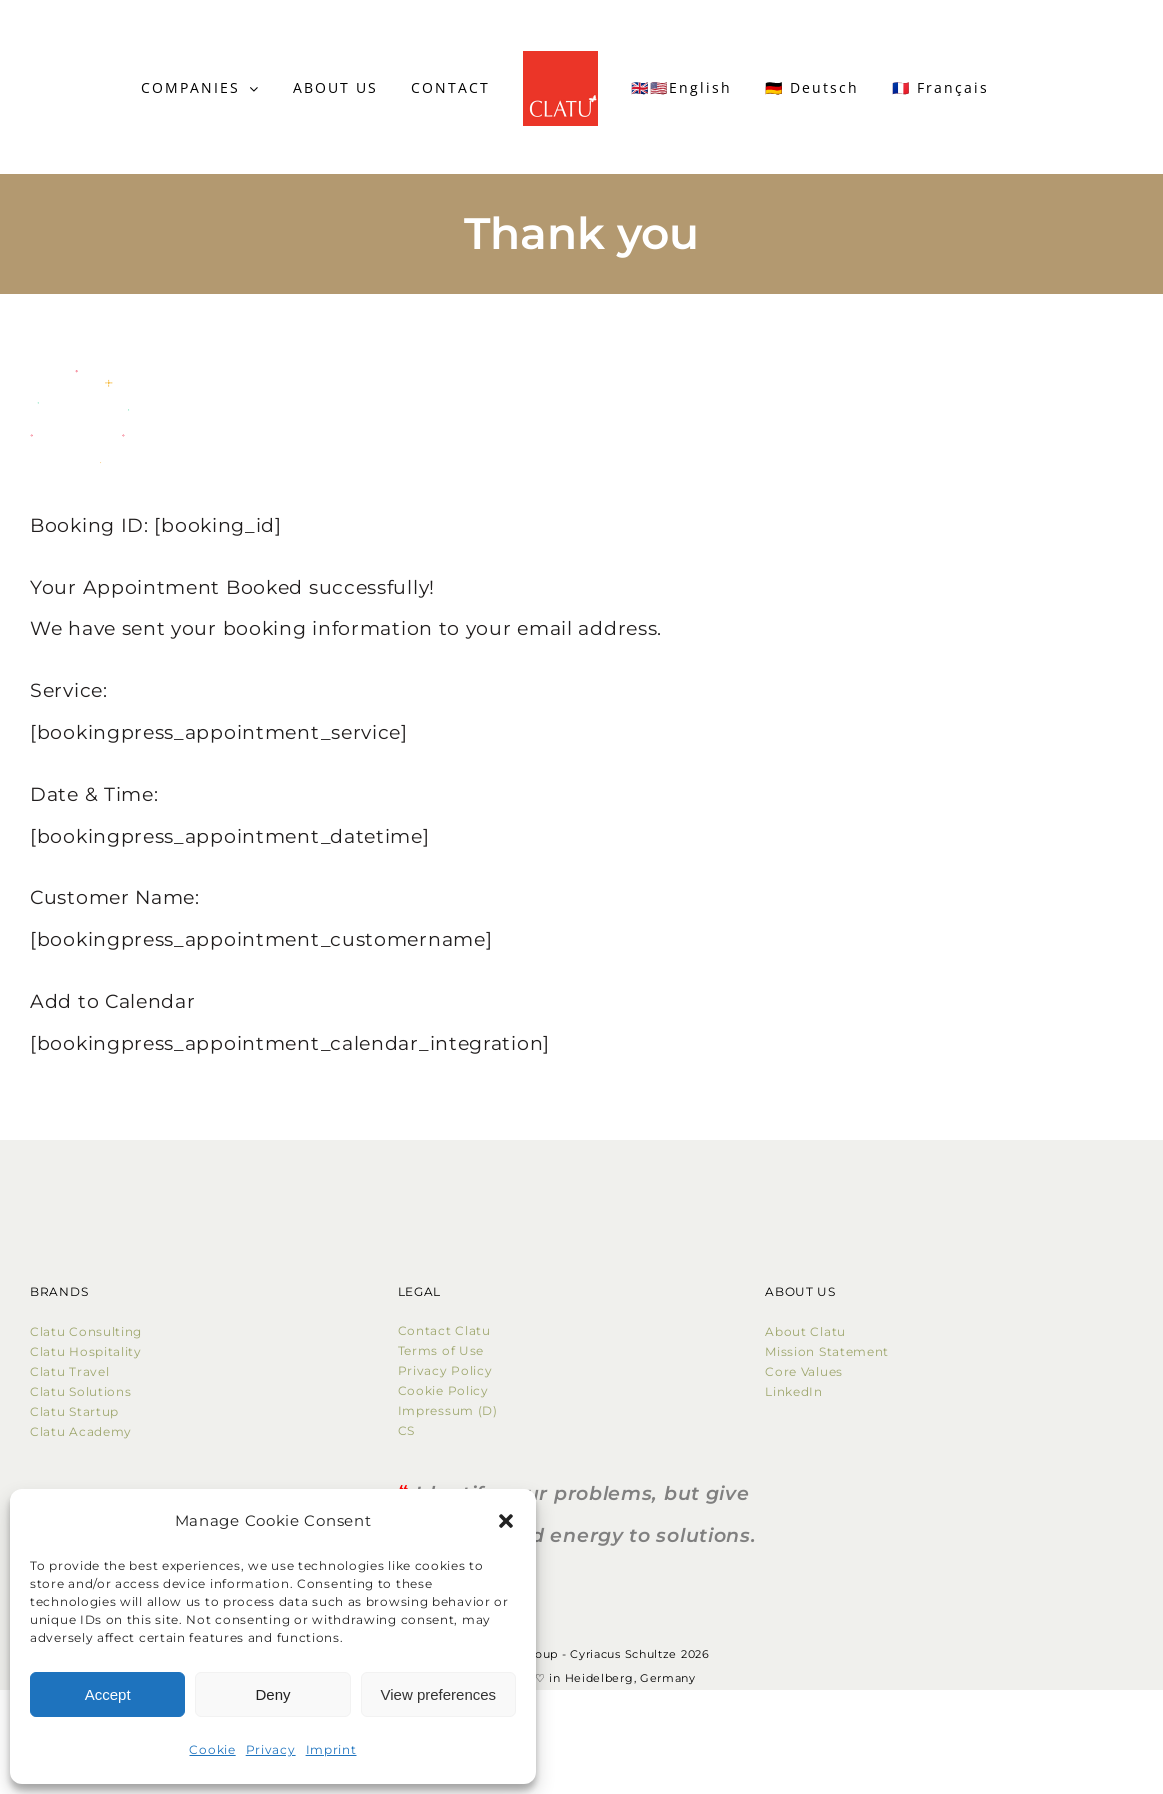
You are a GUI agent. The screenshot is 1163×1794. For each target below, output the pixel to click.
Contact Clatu (444, 1330)
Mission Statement (827, 1351)
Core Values (804, 1371)
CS (406, 1430)
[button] (506, 1521)
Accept (108, 1694)
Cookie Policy (447, 1390)
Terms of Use (441, 1350)
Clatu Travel (69, 1371)
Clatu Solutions (81, 1391)
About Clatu (805, 1331)
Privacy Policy (445, 1370)
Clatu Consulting (86, 1331)
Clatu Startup (74, 1411)
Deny (272, 1694)
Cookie (212, 1749)
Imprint (331, 1749)
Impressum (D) (450, 1410)
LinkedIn (794, 1391)
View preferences (439, 1694)
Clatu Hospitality (86, 1351)
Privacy (271, 1749)
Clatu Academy (81, 1431)
